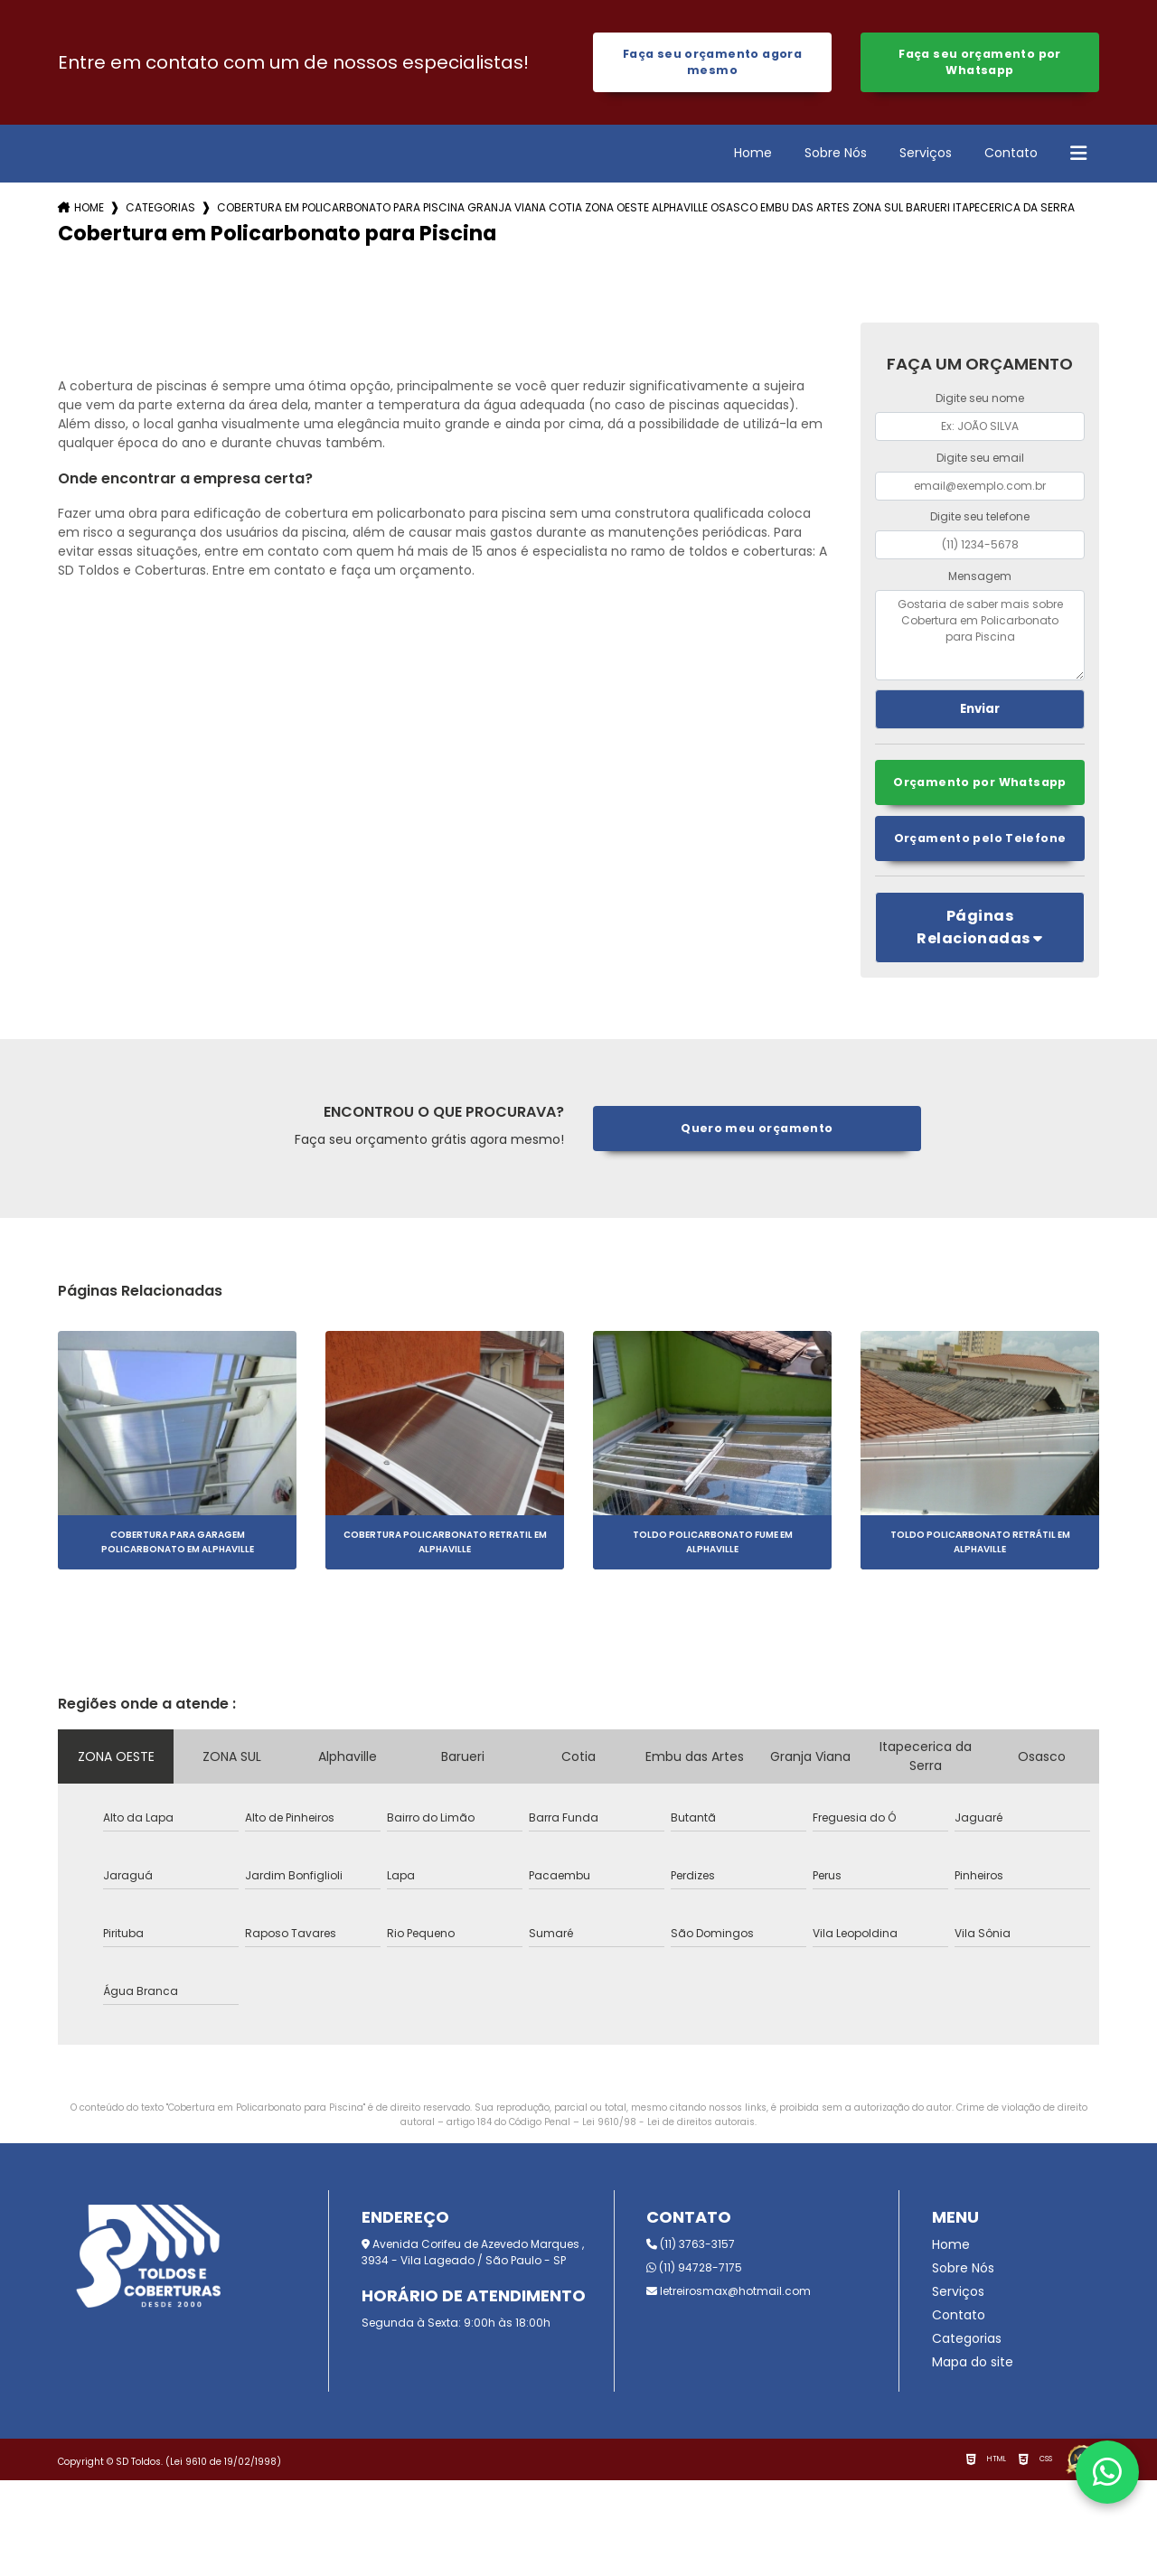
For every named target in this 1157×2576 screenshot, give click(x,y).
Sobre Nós (835, 154)
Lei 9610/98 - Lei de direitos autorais (668, 2124)
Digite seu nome (980, 399)
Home (753, 154)
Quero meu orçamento (757, 1130)
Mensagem (979, 577)
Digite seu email (980, 459)
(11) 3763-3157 (690, 2246)
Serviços (925, 154)
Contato (1011, 154)
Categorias (160, 209)
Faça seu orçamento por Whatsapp (979, 63)
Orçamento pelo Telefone (980, 840)
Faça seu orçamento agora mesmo (712, 63)
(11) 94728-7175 (694, 2270)
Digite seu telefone (980, 518)
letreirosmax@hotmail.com (728, 2293)
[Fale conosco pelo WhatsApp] (1107, 2472)
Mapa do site (972, 2364)
